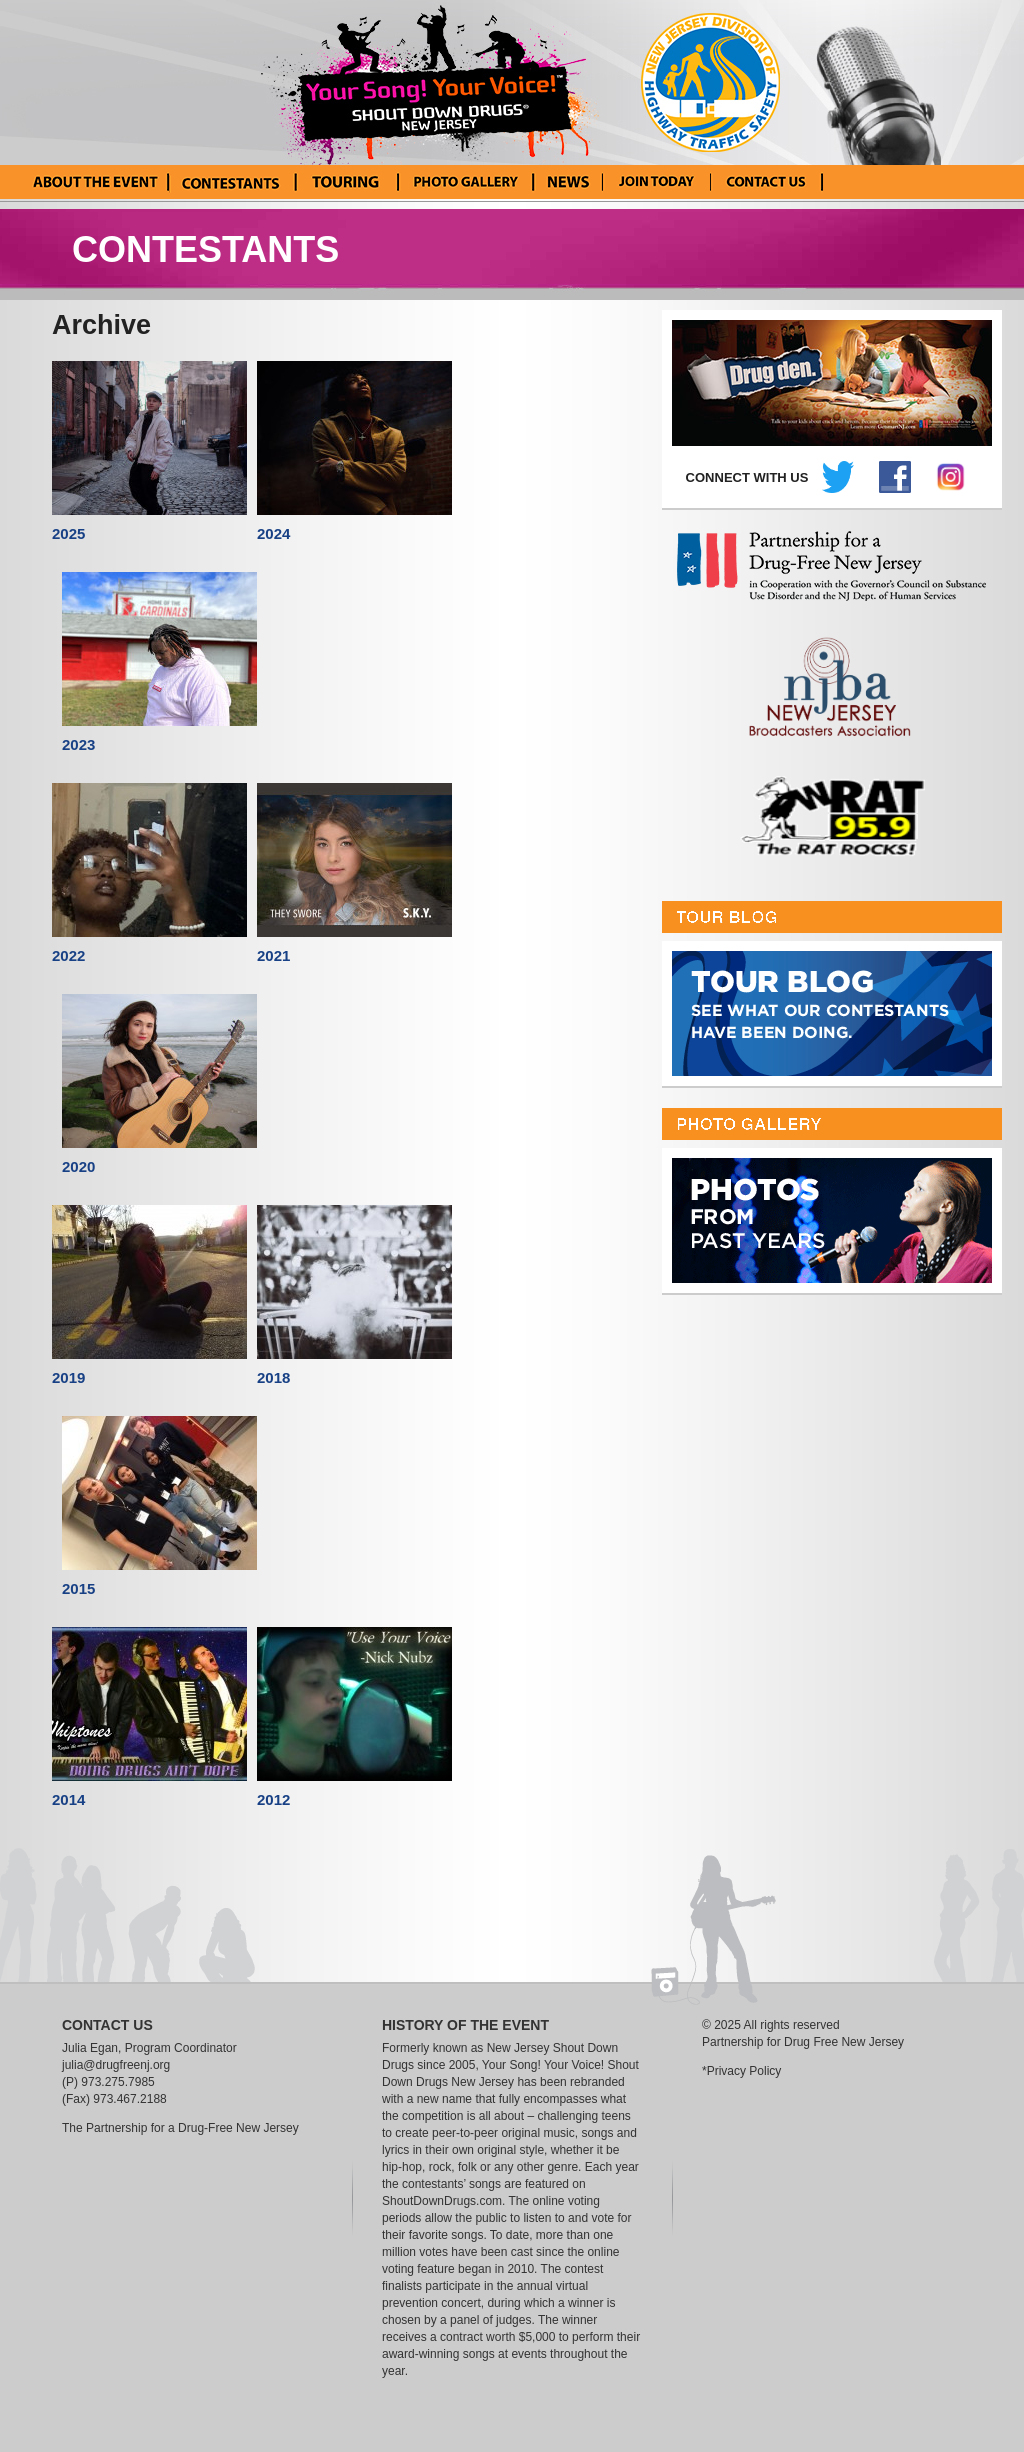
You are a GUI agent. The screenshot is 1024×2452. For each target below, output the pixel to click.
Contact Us (766, 182)
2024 (273, 533)
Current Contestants (230, 182)
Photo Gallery (464, 182)
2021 (273, 955)
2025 (68, 533)
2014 (68, 1799)
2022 (68, 955)
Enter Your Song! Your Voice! (656, 182)
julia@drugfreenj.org (116, 2065)
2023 (78, 744)
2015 (78, 1588)
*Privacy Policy (741, 2071)
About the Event (95, 182)
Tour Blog (344, 182)
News (567, 182)
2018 (273, 1377)
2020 (78, 1166)
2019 (68, 1377)
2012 (273, 1799)
